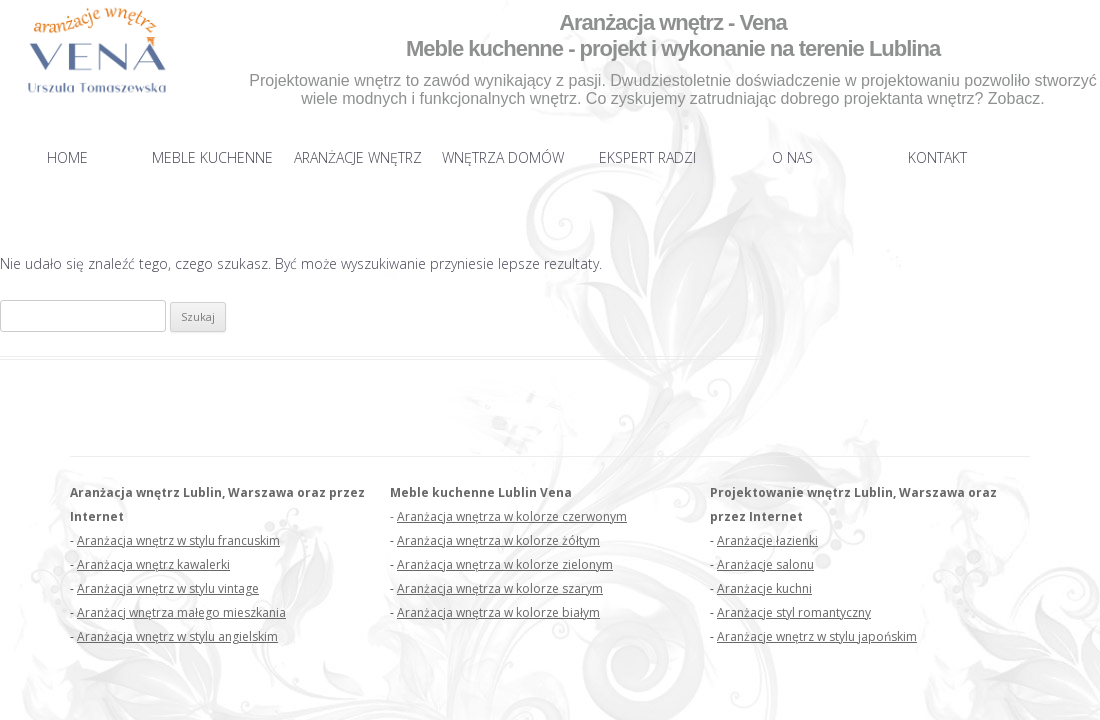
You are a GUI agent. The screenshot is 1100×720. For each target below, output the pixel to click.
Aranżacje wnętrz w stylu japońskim (817, 636)
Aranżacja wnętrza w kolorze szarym (500, 588)
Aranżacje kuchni (764, 588)
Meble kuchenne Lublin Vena (481, 492)
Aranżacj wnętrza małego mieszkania (181, 612)
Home (67, 157)
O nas (792, 157)
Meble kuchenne (212, 157)
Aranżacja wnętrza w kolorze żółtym (498, 540)
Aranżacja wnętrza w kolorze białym (498, 612)
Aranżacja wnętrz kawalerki (153, 564)
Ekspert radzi (647, 157)
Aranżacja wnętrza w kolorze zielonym (505, 564)
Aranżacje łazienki (767, 540)
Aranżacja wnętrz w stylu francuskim (178, 540)
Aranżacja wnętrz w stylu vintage (168, 588)
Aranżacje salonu (765, 564)
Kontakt (937, 157)
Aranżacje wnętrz (358, 157)
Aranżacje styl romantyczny (794, 612)
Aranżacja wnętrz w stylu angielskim (177, 636)
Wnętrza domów (503, 157)
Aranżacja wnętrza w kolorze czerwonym (512, 516)
